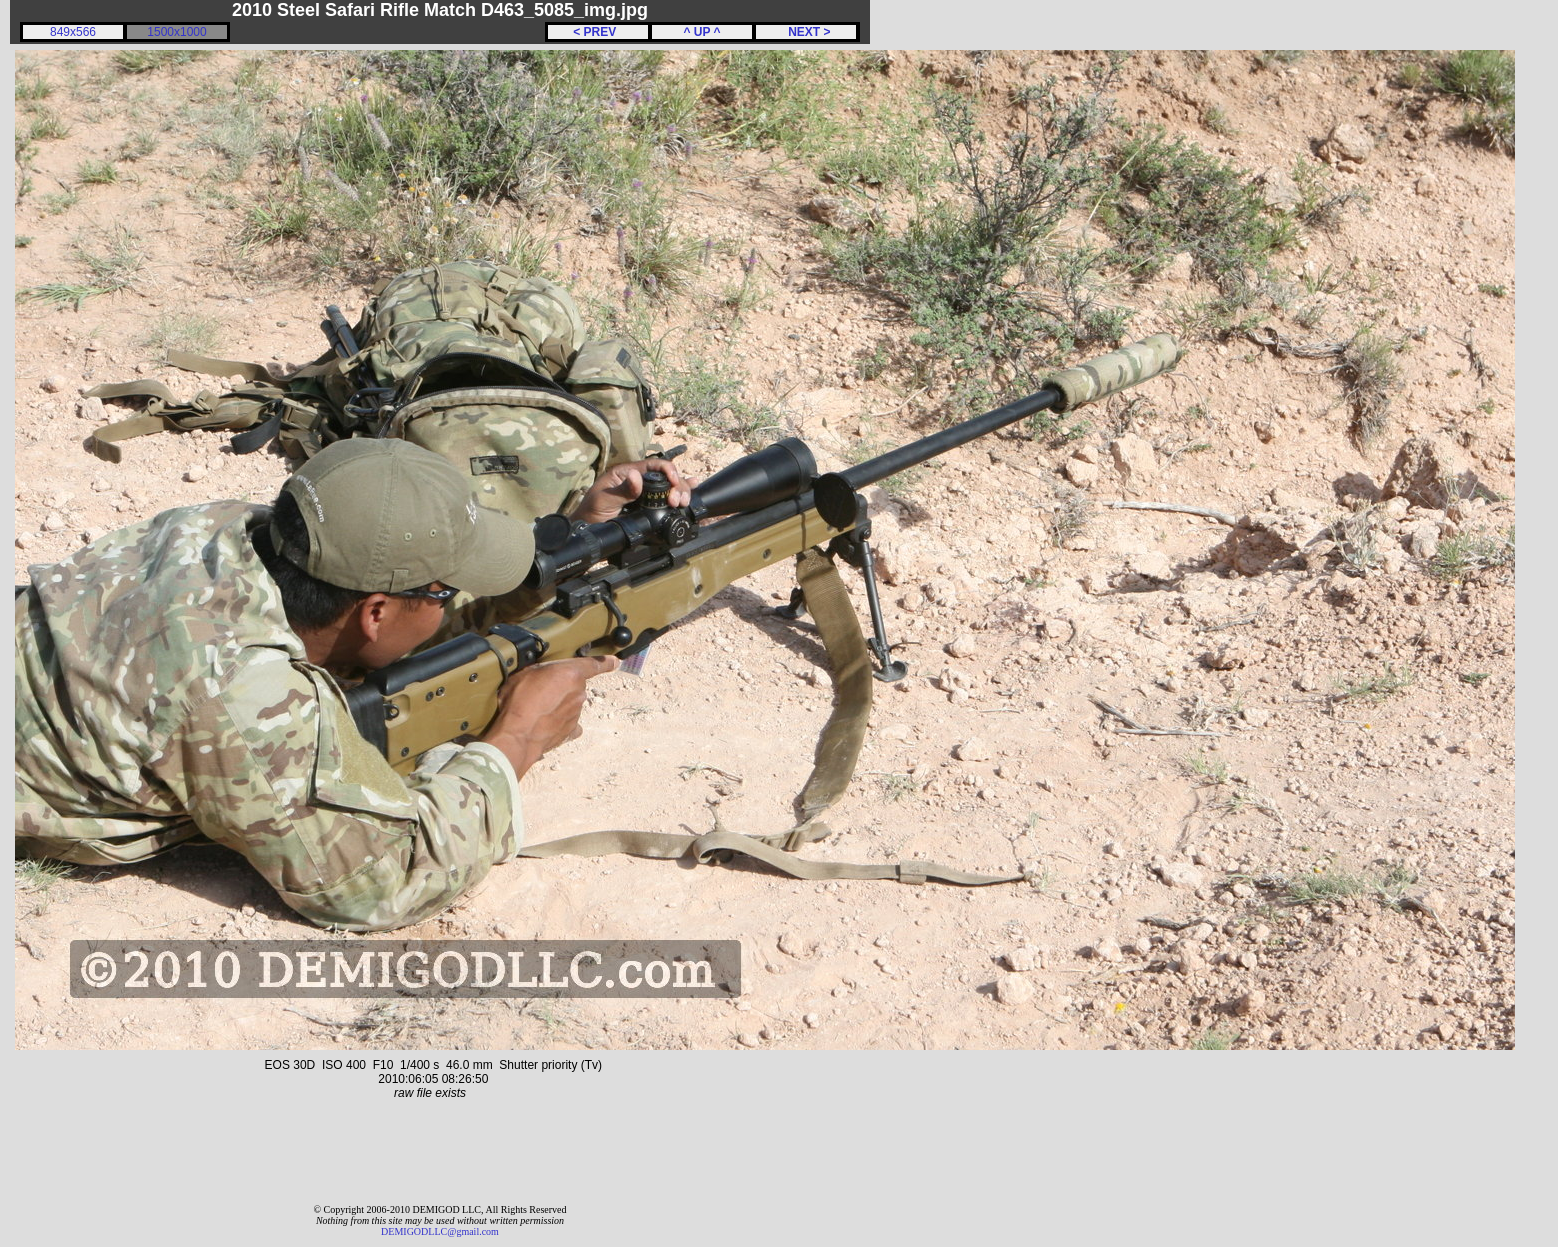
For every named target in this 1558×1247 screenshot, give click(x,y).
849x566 (73, 32)
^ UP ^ (701, 32)
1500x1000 (176, 32)
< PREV (598, 32)
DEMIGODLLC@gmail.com (440, 1231)
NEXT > (805, 32)
